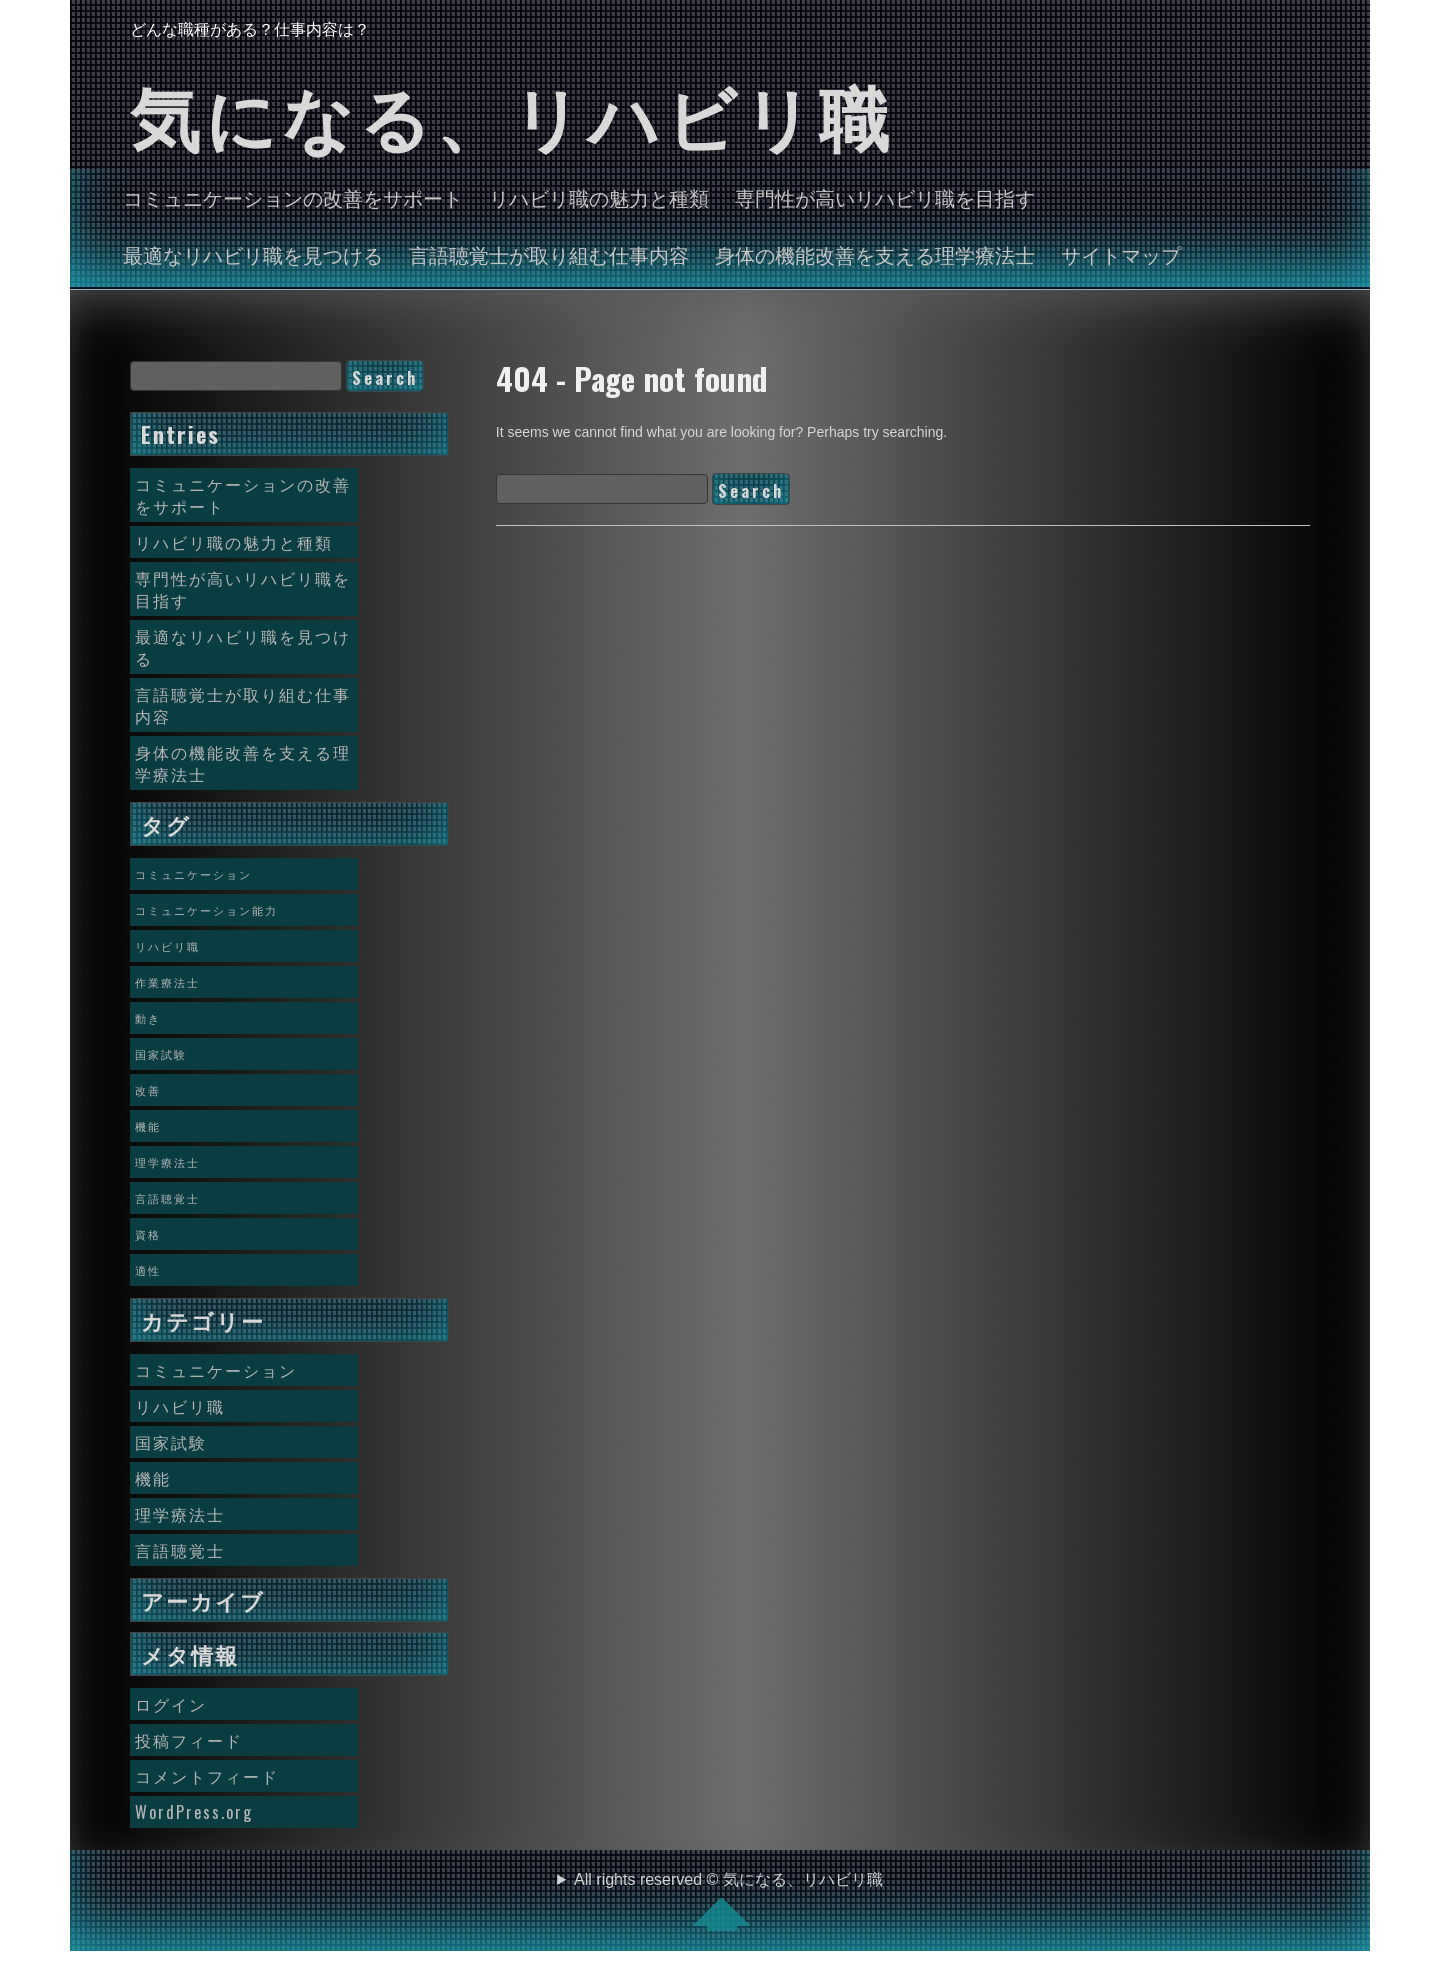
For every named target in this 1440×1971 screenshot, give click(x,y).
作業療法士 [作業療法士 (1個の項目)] (167, 982)
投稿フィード (189, 1740)
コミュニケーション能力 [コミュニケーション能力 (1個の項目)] (206, 910)
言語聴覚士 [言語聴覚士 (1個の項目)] (167, 1198)
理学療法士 (180, 1514)
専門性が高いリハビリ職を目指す (885, 197)
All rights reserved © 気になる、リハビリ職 (728, 1901)
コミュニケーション (216, 1370)
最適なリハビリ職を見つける (253, 254)
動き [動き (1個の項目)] (148, 1018)
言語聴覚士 (180, 1550)
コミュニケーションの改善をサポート (293, 197)
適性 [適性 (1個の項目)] (148, 1270)
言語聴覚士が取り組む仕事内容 (549, 254)
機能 (153, 1478)
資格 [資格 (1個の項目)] (148, 1234)
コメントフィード (207, 1776)
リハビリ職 (180, 1406)
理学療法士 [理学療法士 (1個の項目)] (167, 1162)
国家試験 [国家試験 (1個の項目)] (161, 1054)
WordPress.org (194, 1812)
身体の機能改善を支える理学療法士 (875, 254)
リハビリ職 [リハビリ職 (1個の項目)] (167, 946)
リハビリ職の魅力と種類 (599, 197)
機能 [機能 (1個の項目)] (148, 1126)
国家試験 (171, 1442)
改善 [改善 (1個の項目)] (148, 1090)
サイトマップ (1121, 254)
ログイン (171, 1704)
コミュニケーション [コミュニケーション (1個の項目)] (193, 874)
